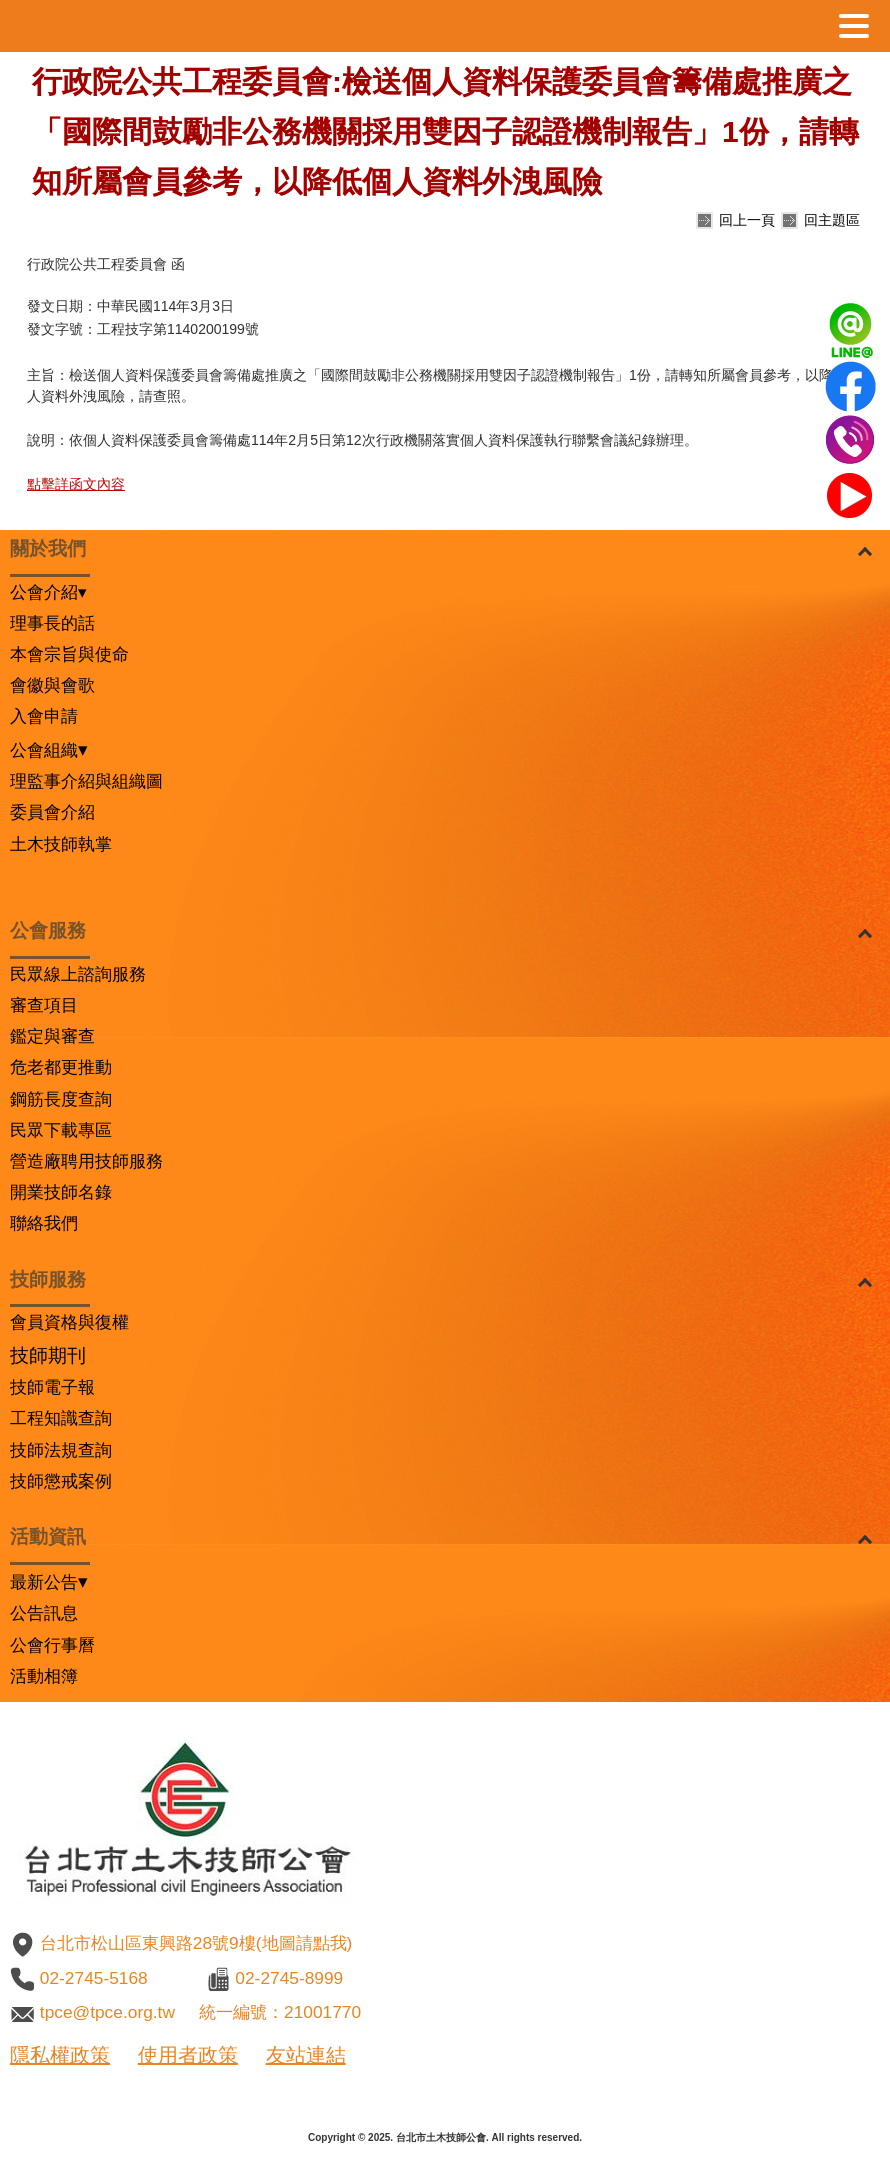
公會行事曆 (52, 1645)
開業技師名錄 (61, 1192)
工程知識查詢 (61, 1418)
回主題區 (832, 220)
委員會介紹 (52, 812)
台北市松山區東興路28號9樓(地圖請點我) (196, 1943)
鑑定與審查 (52, 1036)
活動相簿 (44, 1676)
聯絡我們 (44, 1223)
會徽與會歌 (52, 685)
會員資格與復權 (69, 1322)
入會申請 (44, 716)
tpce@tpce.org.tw (107, 2012)
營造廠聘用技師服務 (86, 1161)
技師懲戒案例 (61, 1481)
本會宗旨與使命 (69, 654)
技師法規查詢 (61, 1450)
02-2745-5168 (94, 1978)
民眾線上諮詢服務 (78, 974)
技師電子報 (52, 1387)
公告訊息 (44, 1613)
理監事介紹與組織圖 (86, 781)
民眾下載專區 (61, 1130)
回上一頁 (747, 220)
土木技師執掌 (61, 844)
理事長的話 (52, 623)
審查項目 (44, 1005)
